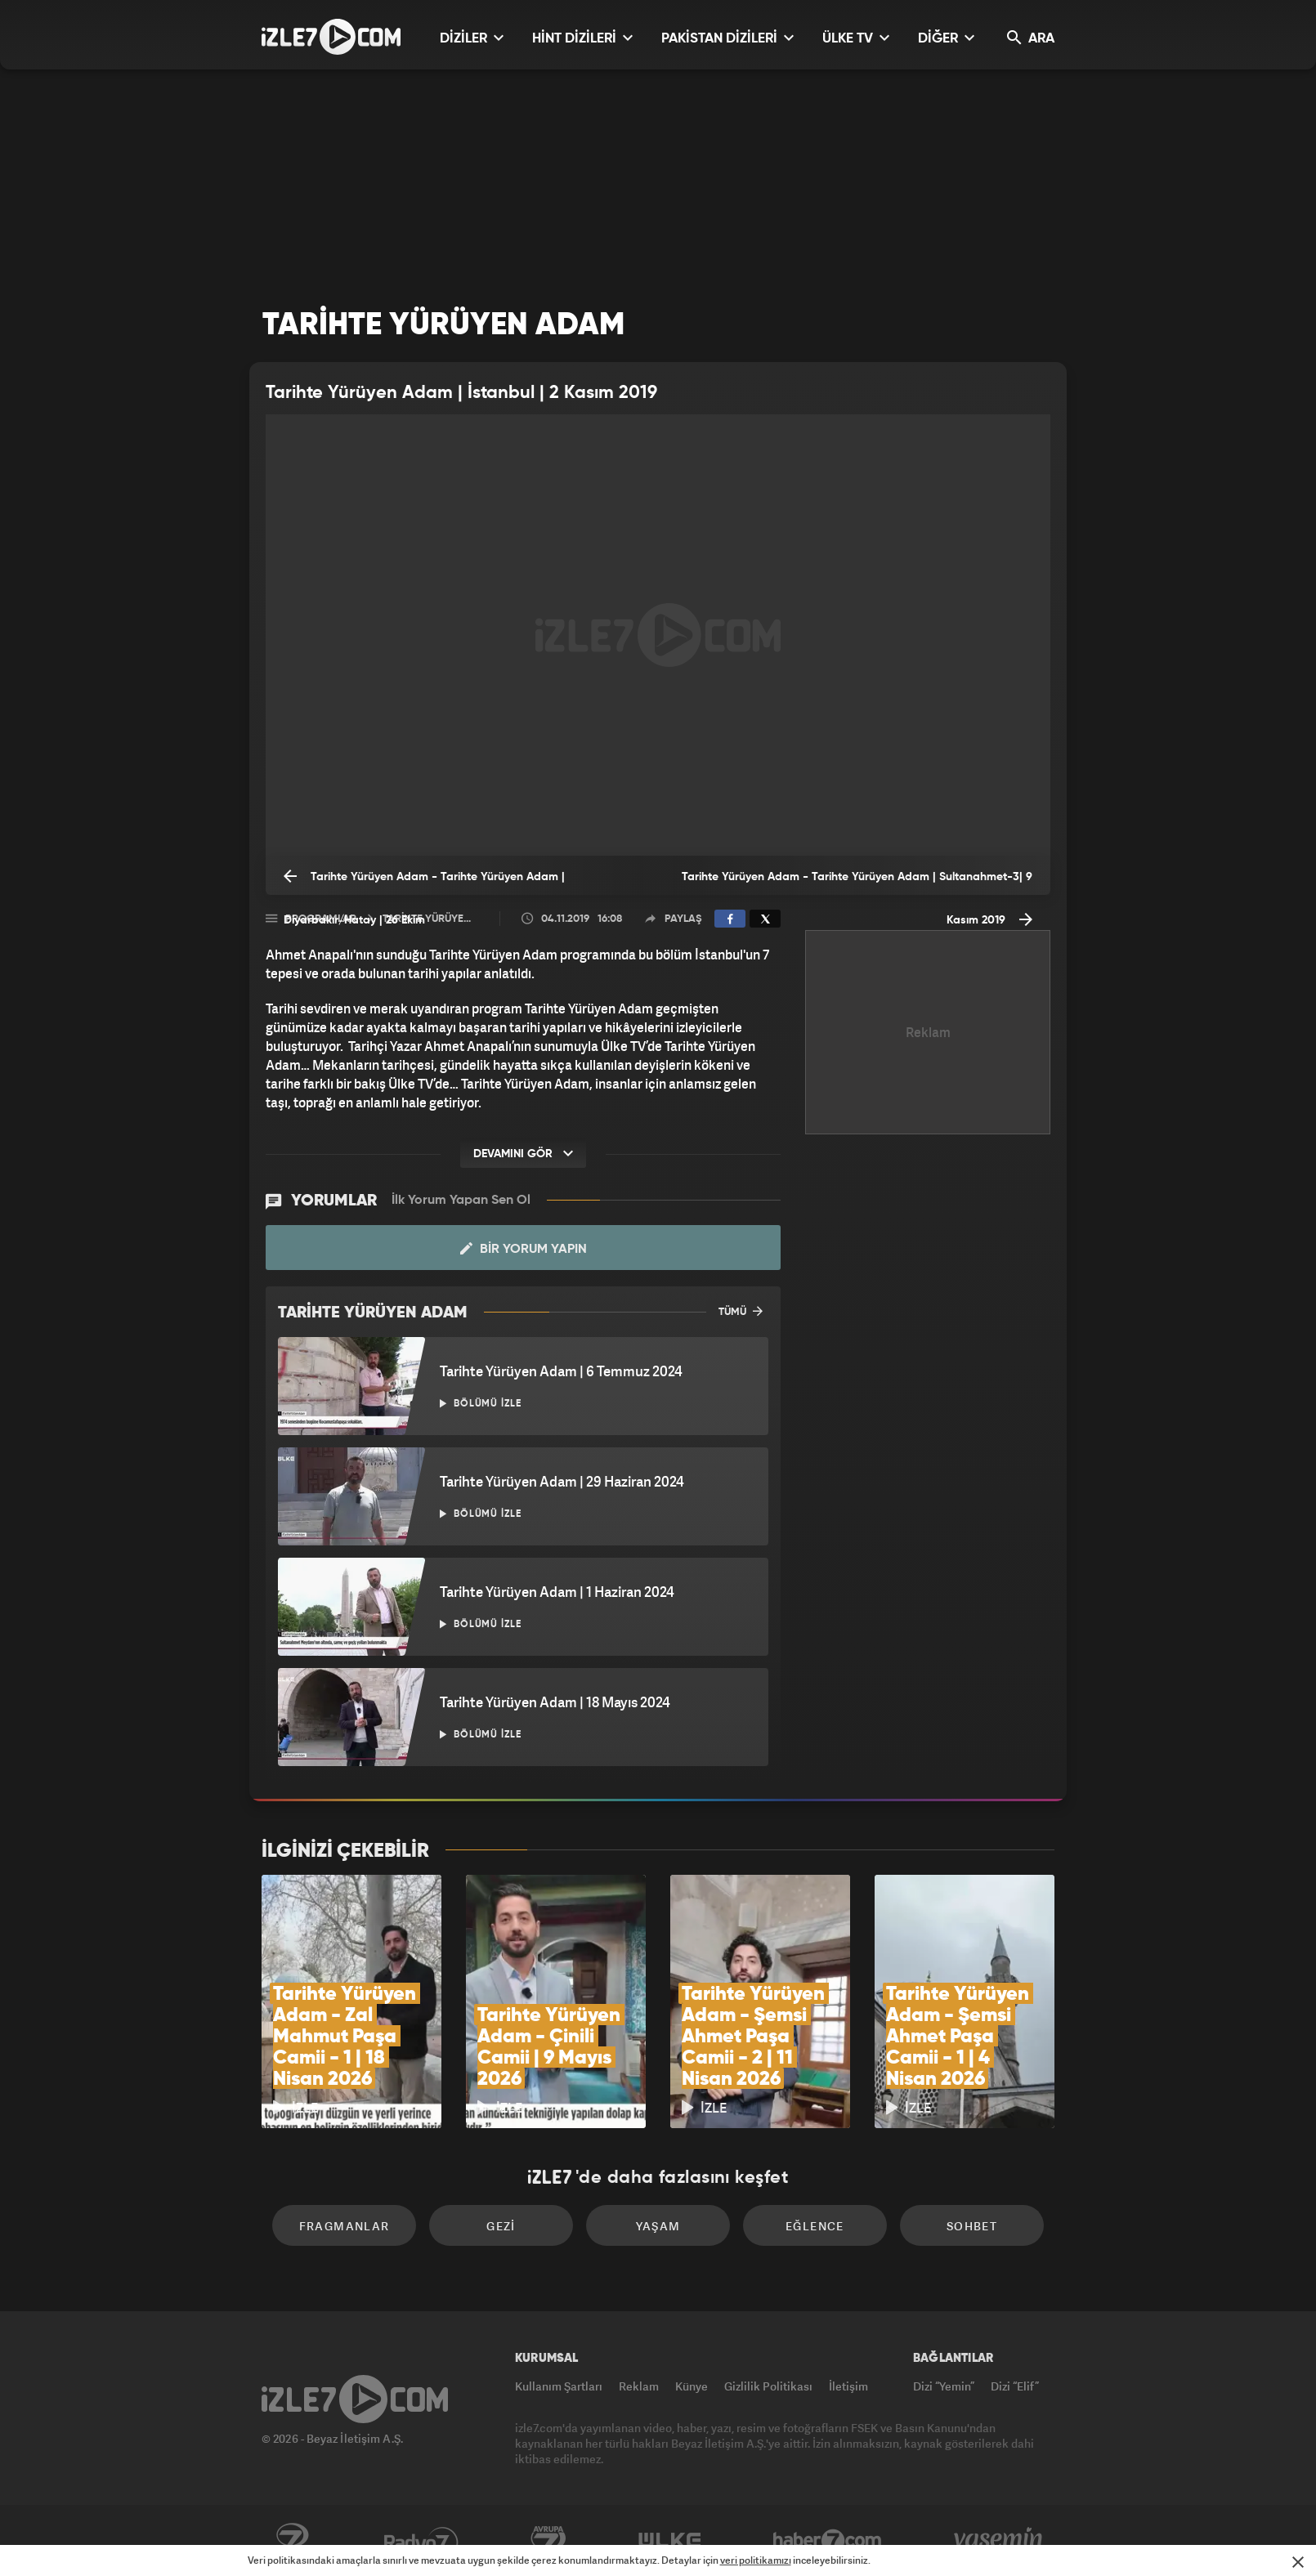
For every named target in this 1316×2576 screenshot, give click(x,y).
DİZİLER (472, 38)
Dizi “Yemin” (943, 2386)
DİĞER (946, 38)
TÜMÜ (740, 1311)
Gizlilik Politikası (768, 2386)
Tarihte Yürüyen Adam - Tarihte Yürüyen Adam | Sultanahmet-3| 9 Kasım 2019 (857, 883)
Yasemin (999, 2541)
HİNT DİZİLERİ (582, 38)
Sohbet (972, 2226)
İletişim (848, 2386)
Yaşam (658, 2226)
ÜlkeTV (669, 2541)
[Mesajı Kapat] (1298, 2562)
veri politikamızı (755, 2560)
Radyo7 (421, 2541)
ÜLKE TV (855, 38)
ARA (1030, 38)
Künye (691, 2386)
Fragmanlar (344, 2226)
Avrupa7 (548, 2541)
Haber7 (827, 2541)
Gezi (501, 2226)
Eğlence (815, 2226)
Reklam (639, 2386)
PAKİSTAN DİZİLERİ (727, 38)
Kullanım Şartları (558, 2386)
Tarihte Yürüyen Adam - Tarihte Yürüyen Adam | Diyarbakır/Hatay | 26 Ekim (424, 880)
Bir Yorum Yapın (523, 1249)
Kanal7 (291, 2541)
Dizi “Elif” (1015, 2386)
